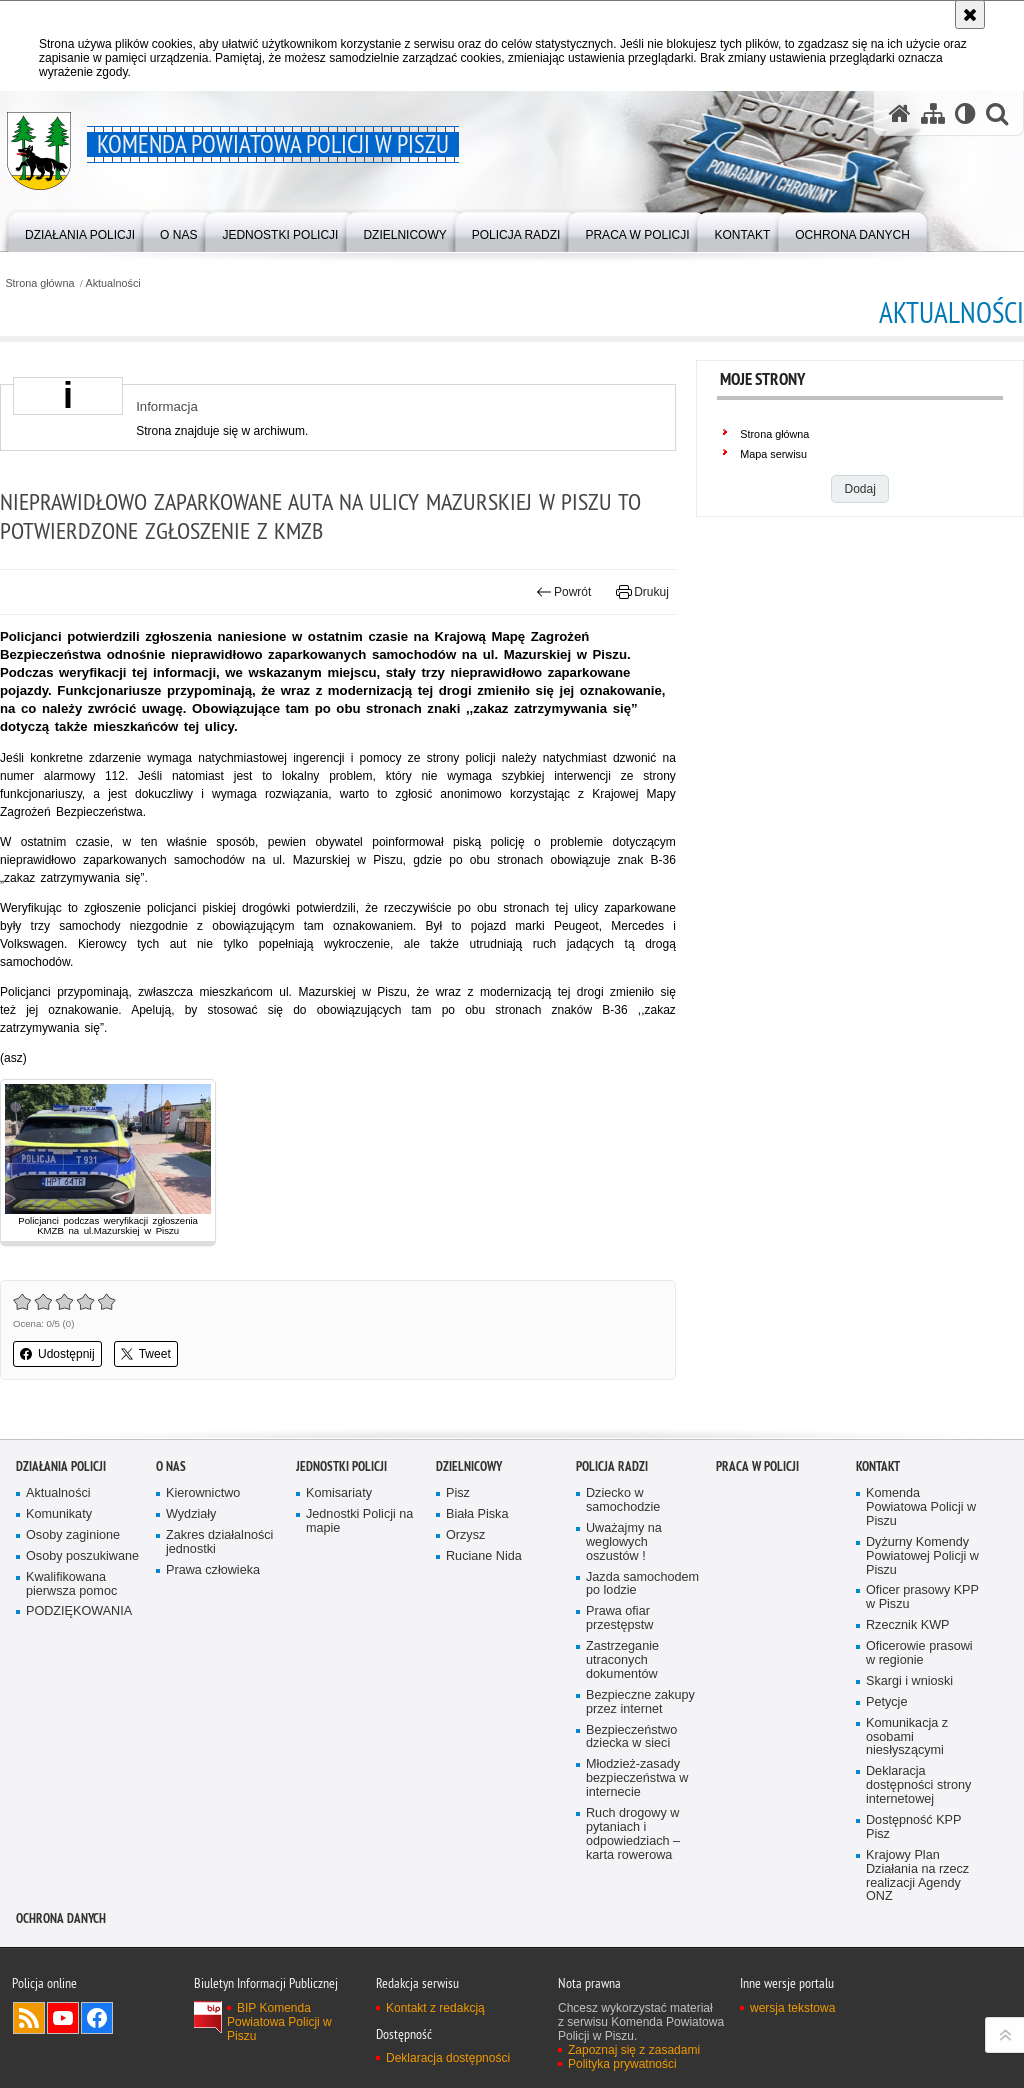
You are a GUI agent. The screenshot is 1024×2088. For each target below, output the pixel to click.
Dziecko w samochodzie (623, 1500)
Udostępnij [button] (57, 1354)
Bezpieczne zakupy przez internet (640, 1702)
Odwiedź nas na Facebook (97, 2018)
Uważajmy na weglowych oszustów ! (624, 1542)
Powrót (564, 592)
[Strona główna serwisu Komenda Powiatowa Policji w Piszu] (900, 113)
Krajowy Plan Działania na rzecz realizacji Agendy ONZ (917, 1876)
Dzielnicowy (469, 1466)
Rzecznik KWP (907, 1625)
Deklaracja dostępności (448, 2058)
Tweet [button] (146, 1354)
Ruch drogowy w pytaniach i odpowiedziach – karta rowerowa (633, 1834)
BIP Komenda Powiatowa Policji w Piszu (279, 2022)
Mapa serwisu (773, 454)
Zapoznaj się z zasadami (634, 2050)
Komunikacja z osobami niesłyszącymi (907, 1737)
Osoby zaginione (73, 1535)
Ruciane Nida (484, 1556)
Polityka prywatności (622, 2064)
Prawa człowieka (213, 1570)
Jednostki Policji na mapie (359, 1521)
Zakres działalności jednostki (219, 1542)
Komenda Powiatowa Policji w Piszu (921, 1507)
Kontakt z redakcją (435, 2008)
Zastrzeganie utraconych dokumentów (622, 1660)
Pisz (458, 1493)
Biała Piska (477, 1514)
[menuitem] (80, 230)
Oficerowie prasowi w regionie (919, 1653)
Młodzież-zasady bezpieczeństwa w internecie (637, 1778)
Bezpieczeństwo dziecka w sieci (631, 1737)
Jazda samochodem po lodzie (642, 1584)
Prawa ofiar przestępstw (619, 1618)
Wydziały (191, 1514)
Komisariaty (339, 1493)
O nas (171, 1466)
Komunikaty (59, 1514)
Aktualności (113, 283)
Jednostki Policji (341, 1466)
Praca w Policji (757, 1466)
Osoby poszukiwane (82, 1556)
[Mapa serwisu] (933, 113)
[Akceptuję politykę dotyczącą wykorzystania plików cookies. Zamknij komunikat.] (970, 14)
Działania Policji (61, 1466)
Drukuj (642, 592)
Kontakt (878, 1466)
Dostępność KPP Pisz (913, 1827)
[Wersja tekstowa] (965, 113)
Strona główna (39, 283)
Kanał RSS (29, 2018)
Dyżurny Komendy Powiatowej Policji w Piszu (922, 1556)
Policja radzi (612, 1466)
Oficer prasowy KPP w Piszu (922, 1597)
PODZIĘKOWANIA (79, 1611)
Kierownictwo (203, 1493)
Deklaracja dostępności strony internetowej (918, 1785)
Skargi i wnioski (909, 1681)
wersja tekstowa (792, 2008)
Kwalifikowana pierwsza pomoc (71, 1584)
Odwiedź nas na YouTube (63, 2018)
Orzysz (465, 1535)
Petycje (886, 1702)
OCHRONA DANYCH (61, 1918)
